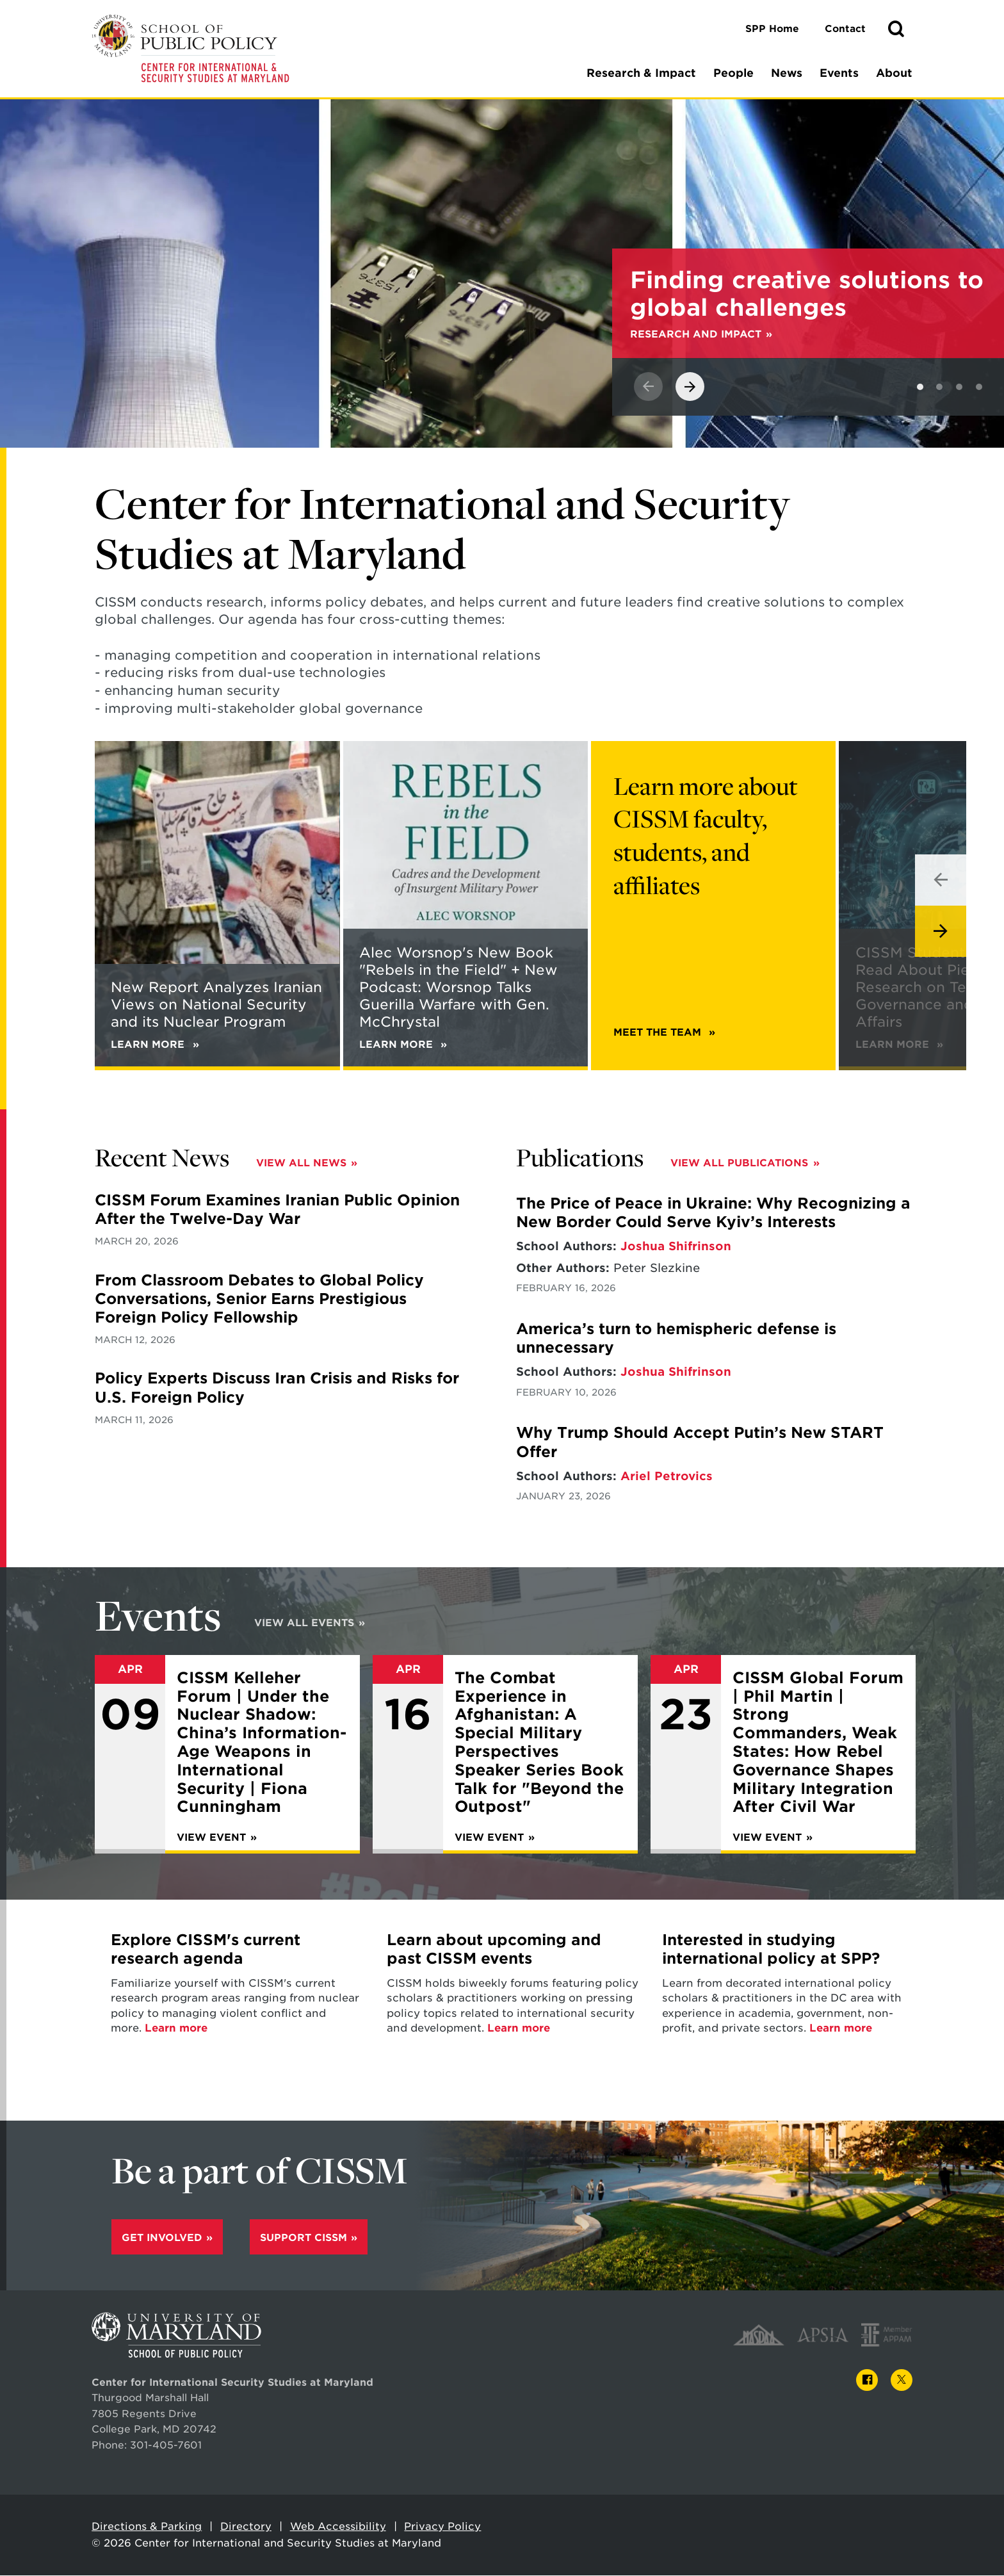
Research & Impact (641, 73)
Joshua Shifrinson (675, 1248)
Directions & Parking (147, 2529)
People (733, 73)
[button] (895, 29)
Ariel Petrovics (666, 1478)
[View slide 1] (920, 389)
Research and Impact (695, 336)
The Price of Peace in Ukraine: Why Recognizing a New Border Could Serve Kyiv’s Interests (713, 1214)
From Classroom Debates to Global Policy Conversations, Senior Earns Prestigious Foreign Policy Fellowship (259, 1301)
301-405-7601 (166, 2448)
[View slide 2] (939, 389)
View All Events (304, 1624)
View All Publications (739, 1165)
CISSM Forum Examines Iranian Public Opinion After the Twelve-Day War (277, 1211)
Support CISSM (303, 2241)
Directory (245, 2529)
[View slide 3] (959, 389)
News (786, 73)
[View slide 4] (979, 389)
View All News (301, 1165)
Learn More (899, 1046)
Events (839, 73)
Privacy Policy (442, 2529)
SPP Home (772, 29)
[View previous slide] (648, 388)
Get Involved (162, 2241)
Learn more (176, 2031)
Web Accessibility (338, 2529)
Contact (845, 29)
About (894, 73)
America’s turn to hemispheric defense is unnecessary (676, 1340)
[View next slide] (690, 388)
